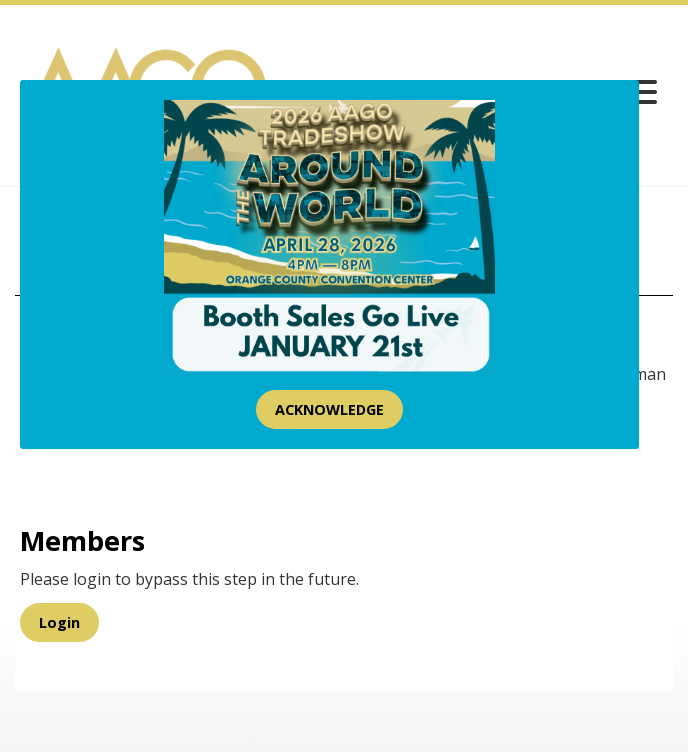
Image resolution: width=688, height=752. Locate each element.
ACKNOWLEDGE (329, 409)
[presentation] (172, 462)
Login (59, 622)
